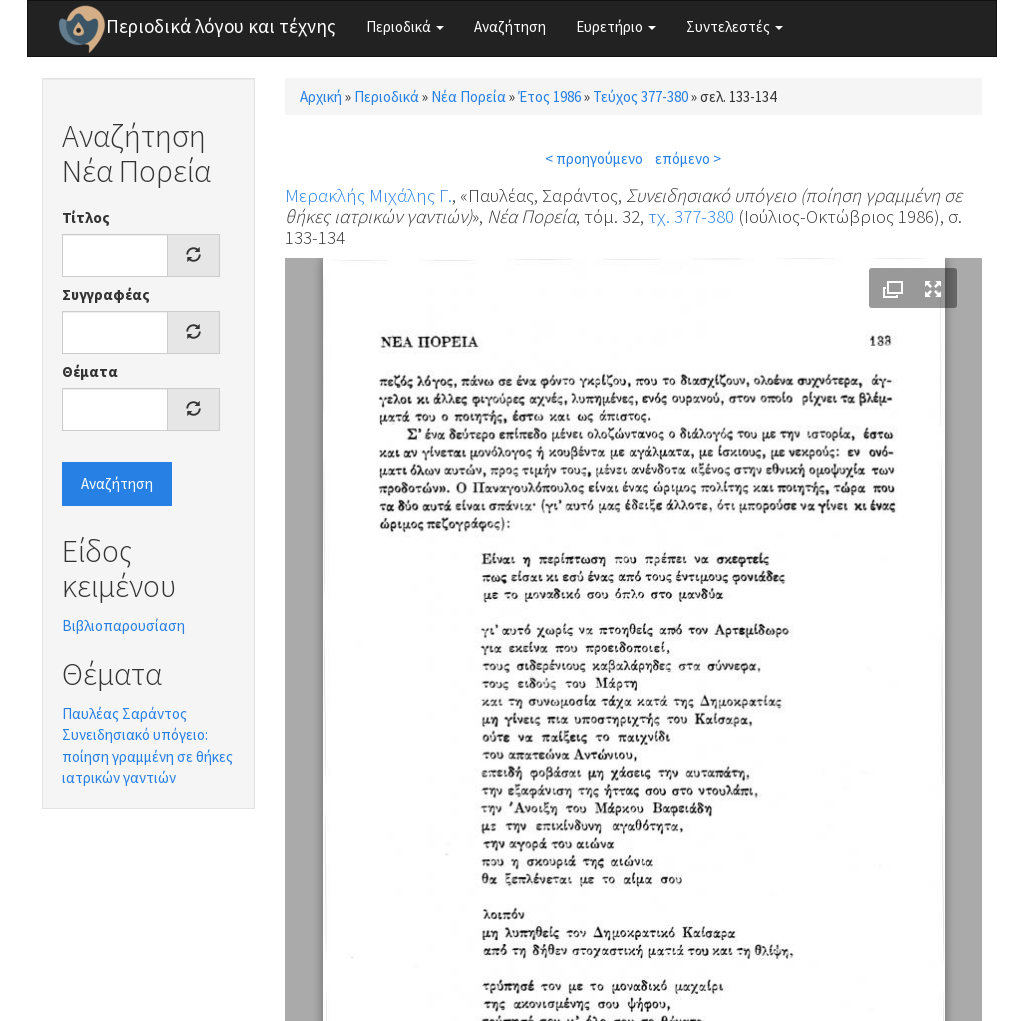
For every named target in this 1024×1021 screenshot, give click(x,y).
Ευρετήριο (616, 26)
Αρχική (321, 96)
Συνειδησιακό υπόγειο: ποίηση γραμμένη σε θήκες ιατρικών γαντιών (147, 756)
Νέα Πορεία (468, 96)
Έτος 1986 (549, 96)
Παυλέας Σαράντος (124, 713)
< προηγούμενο (594, 158)
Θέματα (90, 371)
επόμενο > (688, 158)
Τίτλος (86, 217)
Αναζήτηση (510, 26)
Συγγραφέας (106, 294)
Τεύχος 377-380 (640, 96)
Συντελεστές (734, 26)
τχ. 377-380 (691, 216)
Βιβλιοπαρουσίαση (123, 625)
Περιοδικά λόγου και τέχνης (221, 26)
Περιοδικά (405, 26)
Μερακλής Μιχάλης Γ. (368, 195)
